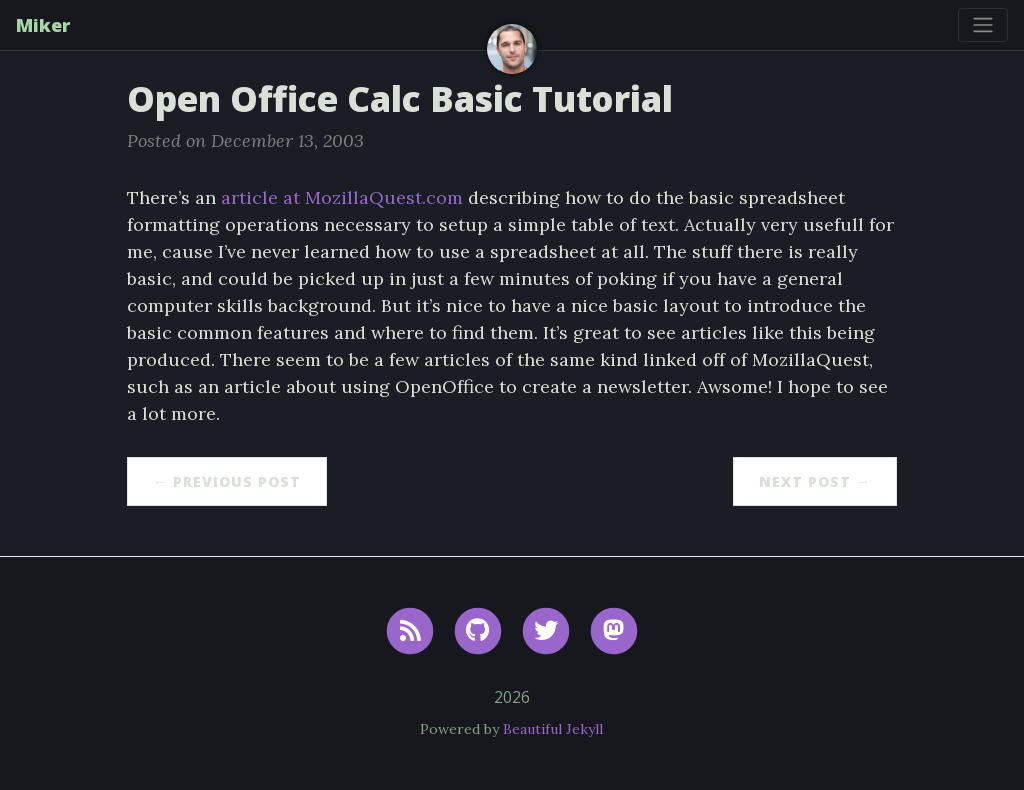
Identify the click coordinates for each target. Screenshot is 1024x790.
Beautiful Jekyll (553, 729)
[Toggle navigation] (983, 25)
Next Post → (815, 481)
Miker (43, 25)
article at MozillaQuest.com (342, 197)
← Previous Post (227, 481)
